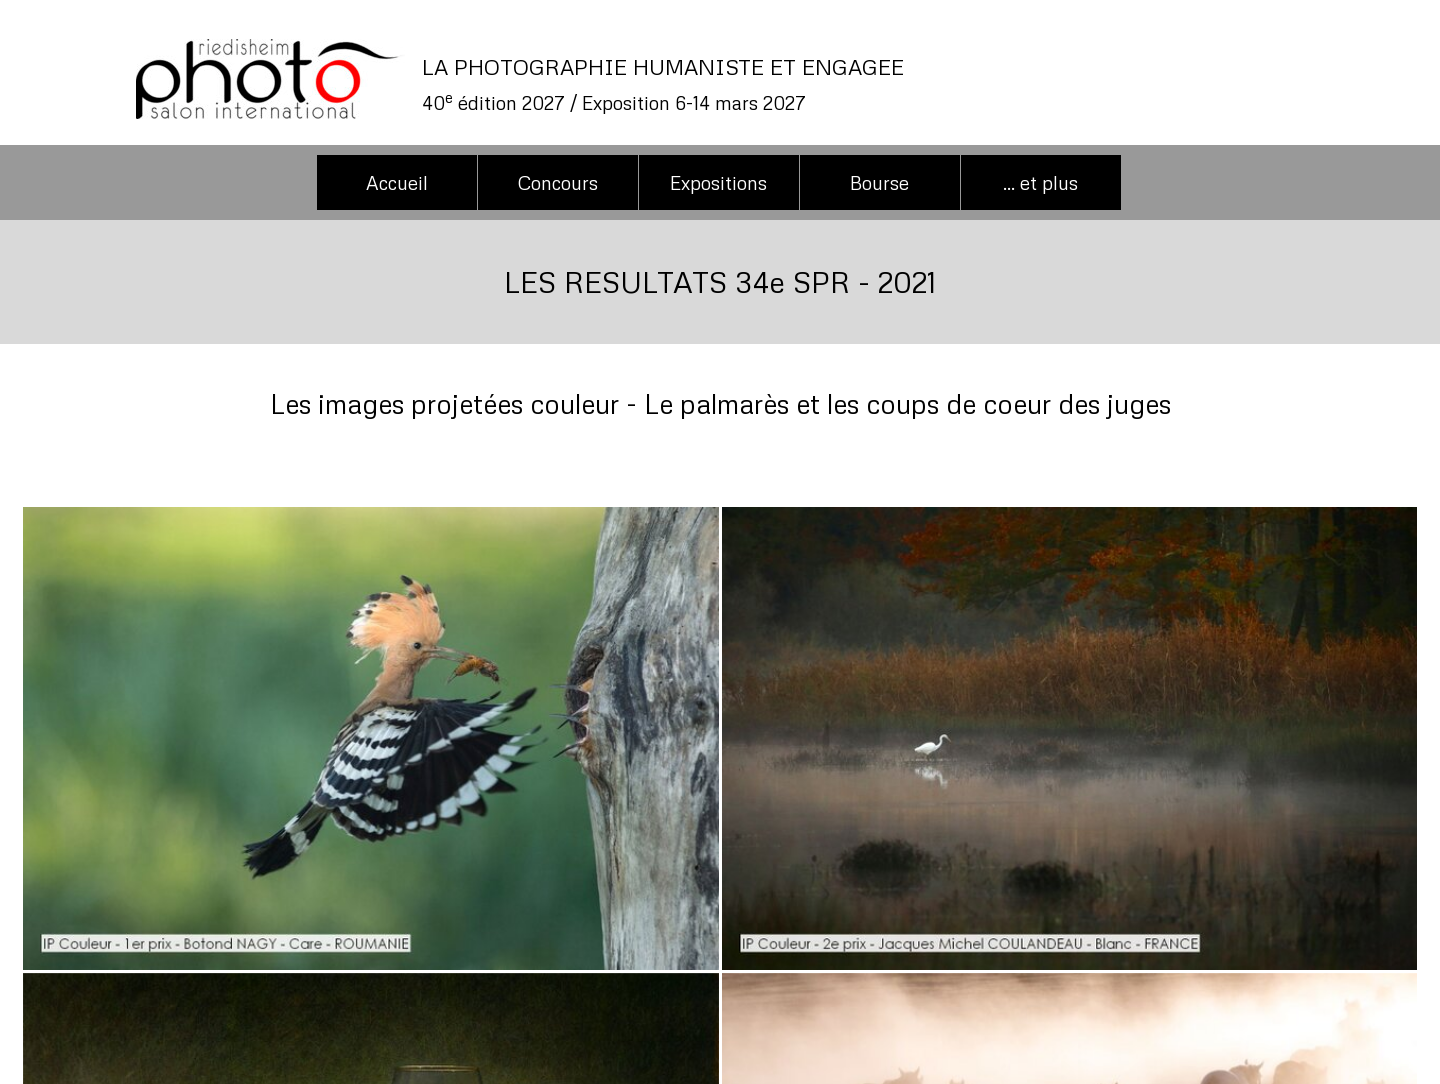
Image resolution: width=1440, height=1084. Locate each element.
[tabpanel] (804, 84)
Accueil (397, 182)
